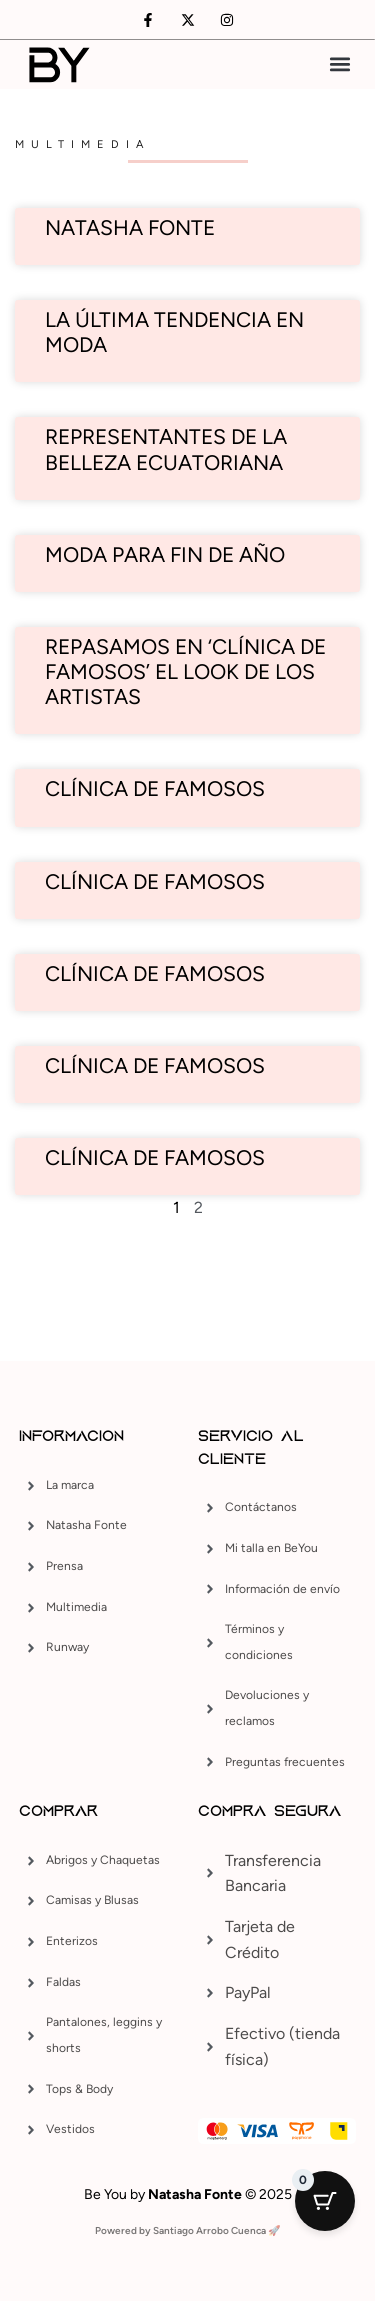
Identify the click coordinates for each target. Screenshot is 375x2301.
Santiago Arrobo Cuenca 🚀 (216, 2230)
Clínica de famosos (155, 788)
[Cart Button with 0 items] (325, 2201)
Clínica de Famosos (155, 973)
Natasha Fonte (130, 227)
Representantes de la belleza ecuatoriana (166, 449)
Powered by (124, 2230)
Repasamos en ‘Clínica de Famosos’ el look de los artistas (185, 671)
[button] (339, 64)
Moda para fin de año (165, 554)
